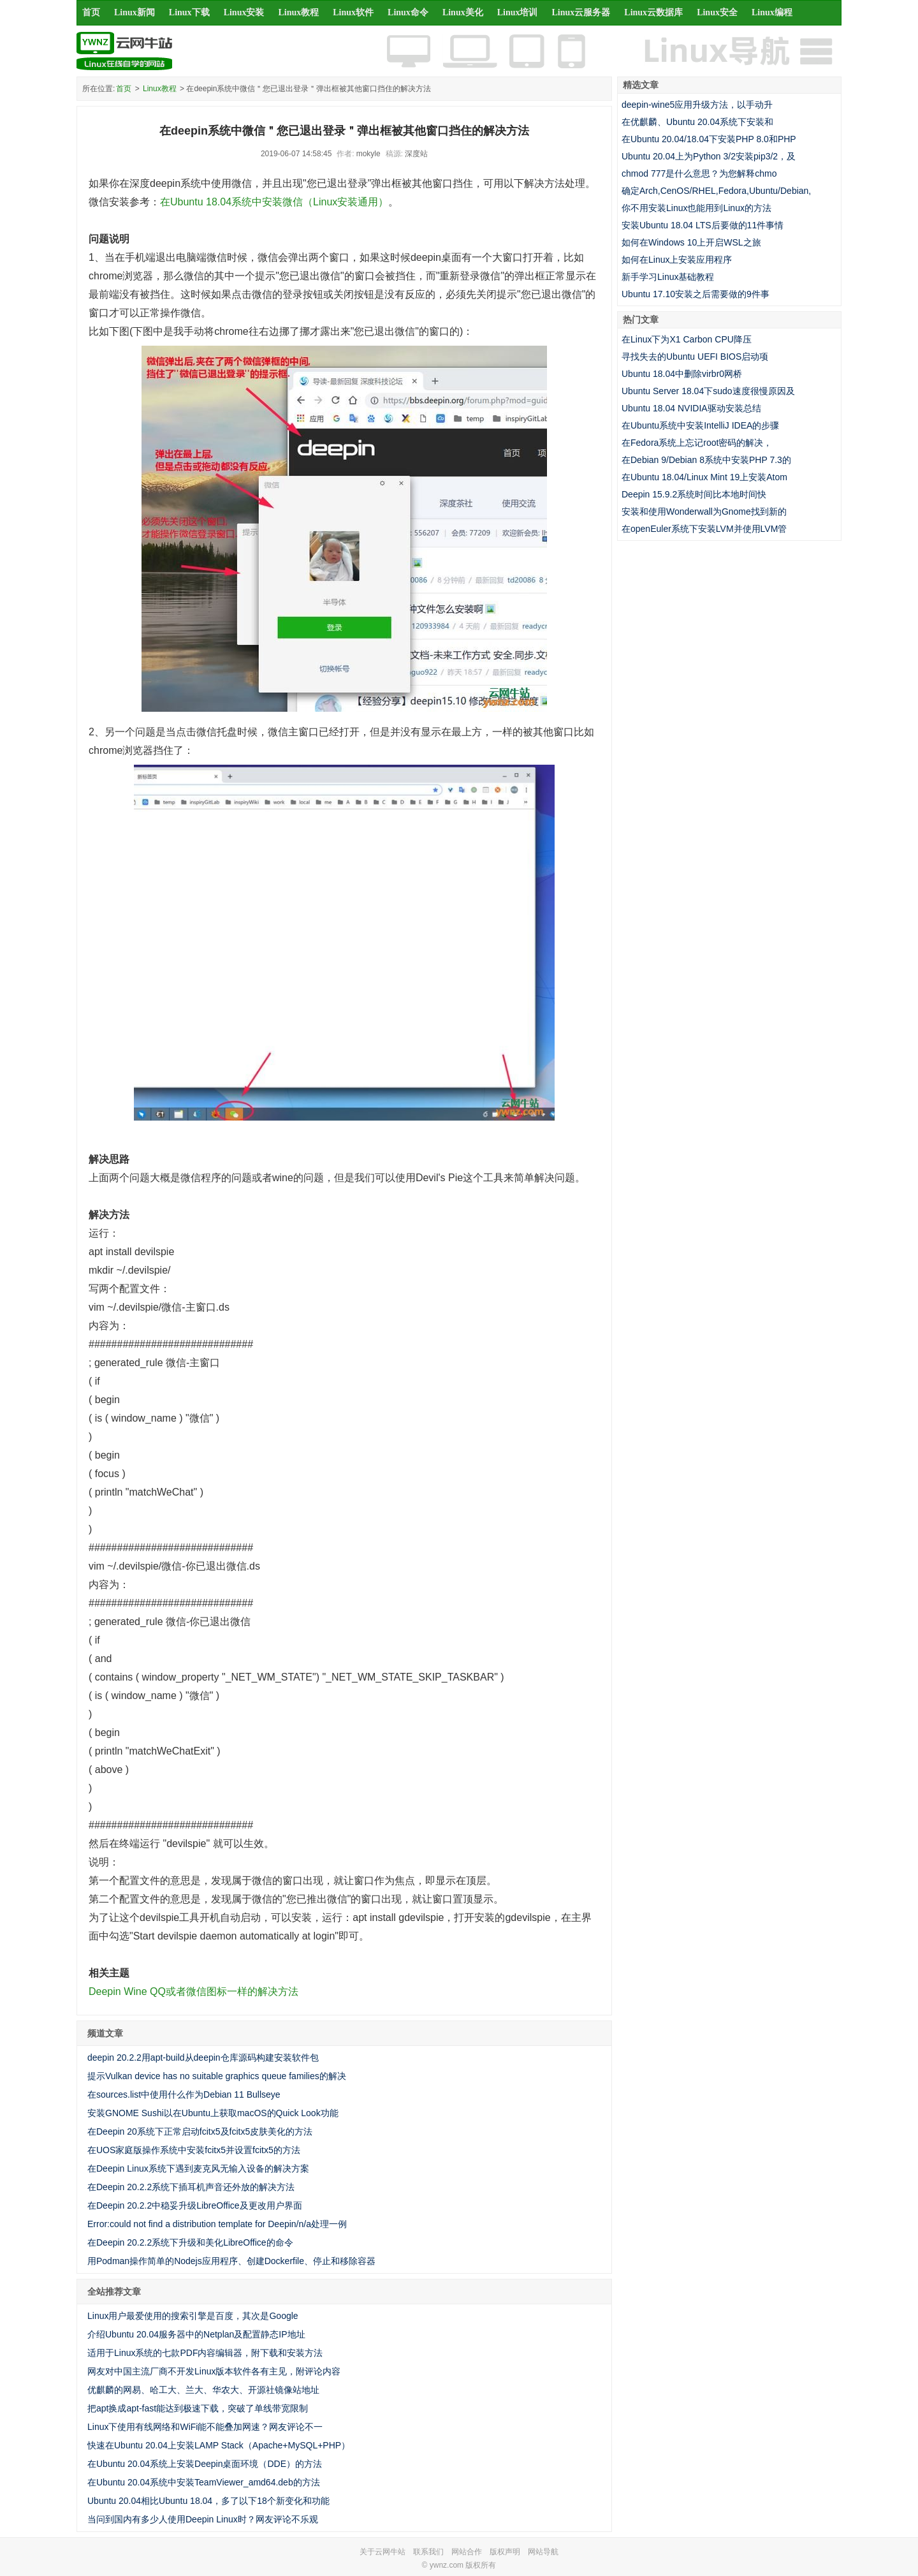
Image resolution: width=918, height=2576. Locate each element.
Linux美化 (462, 12)
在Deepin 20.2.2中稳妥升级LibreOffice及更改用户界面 (194, 2205)
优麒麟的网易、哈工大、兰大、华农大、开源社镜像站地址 (203, 2390)
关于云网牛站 (382, 2551)
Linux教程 (298, 12)
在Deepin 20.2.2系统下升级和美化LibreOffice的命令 (190, 2242)
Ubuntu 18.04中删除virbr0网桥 (682, 374)
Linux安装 (244, 12)
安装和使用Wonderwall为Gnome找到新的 (704, 511)
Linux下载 (189, 12)
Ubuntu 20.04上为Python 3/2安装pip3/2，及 (709, 156)
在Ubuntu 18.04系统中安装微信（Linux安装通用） (274, 201)
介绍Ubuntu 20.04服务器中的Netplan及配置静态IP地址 (196, 2334)
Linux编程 (772, 12)
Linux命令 (408, 12)
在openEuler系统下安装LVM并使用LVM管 (704, 529)
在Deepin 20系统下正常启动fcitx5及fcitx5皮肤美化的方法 (199, 2131)
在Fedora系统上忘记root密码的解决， (697, 443)
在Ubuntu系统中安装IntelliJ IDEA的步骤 (700, 425)
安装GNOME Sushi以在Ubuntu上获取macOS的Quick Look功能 (213, 2113)
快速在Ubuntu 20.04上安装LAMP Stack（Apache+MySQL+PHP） (218, 2445)
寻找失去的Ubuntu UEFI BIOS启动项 (695, 356)
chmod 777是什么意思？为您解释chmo (699, 173)
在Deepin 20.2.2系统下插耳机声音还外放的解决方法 (191, 2187)
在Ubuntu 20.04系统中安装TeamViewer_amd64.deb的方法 (203, 2482)
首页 (91, 12)
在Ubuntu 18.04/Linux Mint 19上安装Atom (704, 477)
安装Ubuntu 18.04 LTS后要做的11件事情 (702, 225)
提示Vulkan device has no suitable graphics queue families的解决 (216, 2076)
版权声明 (505, 2551)
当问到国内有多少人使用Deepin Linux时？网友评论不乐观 (202, 2519)
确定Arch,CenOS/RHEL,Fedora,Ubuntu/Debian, (716, 191)
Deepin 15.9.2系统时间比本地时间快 (694, 494)
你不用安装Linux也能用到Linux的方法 (696, 208)
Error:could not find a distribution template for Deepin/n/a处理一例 (217, 2224)
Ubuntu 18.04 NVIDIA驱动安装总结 (691, 408)
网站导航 (543, 2551)
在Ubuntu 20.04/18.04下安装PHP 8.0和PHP (709, 139)
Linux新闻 (134, 12)
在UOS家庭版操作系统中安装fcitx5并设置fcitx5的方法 (193, 2150)
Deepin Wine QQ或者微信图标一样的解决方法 (193, 1991)
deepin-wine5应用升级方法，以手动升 (697, 104)
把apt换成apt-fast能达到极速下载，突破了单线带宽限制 (197, 2408)
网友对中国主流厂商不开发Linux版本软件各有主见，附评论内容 (213, 2371)
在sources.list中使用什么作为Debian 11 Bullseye (183, 2094)
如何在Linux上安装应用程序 (677, 259)
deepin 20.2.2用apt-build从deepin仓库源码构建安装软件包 (203, 2057)
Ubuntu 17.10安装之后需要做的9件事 (695, 294)
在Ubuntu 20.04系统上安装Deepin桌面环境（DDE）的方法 (204, 2464)
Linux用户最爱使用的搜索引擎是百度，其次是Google (192, 2316)
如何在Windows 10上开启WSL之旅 (691, 242)
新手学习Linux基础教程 (668, 277)
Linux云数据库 (653, 12)
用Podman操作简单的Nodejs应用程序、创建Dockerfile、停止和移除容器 (231, 2261)
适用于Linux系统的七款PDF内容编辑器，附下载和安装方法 (205, 2353)
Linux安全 (717, 12)
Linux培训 (517, 12)
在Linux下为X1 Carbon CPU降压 (687, 339)
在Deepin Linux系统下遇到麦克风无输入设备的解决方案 (198, 2168)
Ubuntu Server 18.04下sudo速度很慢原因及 (708, 391)
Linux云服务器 (581, 12)
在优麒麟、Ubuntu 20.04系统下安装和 (697, 122)
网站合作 (466, 2551)
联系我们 (428, 2551)
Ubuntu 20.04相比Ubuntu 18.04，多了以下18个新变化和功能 (208, 2501)
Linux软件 (353, 12)
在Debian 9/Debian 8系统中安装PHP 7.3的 (706, 460)
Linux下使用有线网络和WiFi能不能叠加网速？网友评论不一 (205, 2427)
